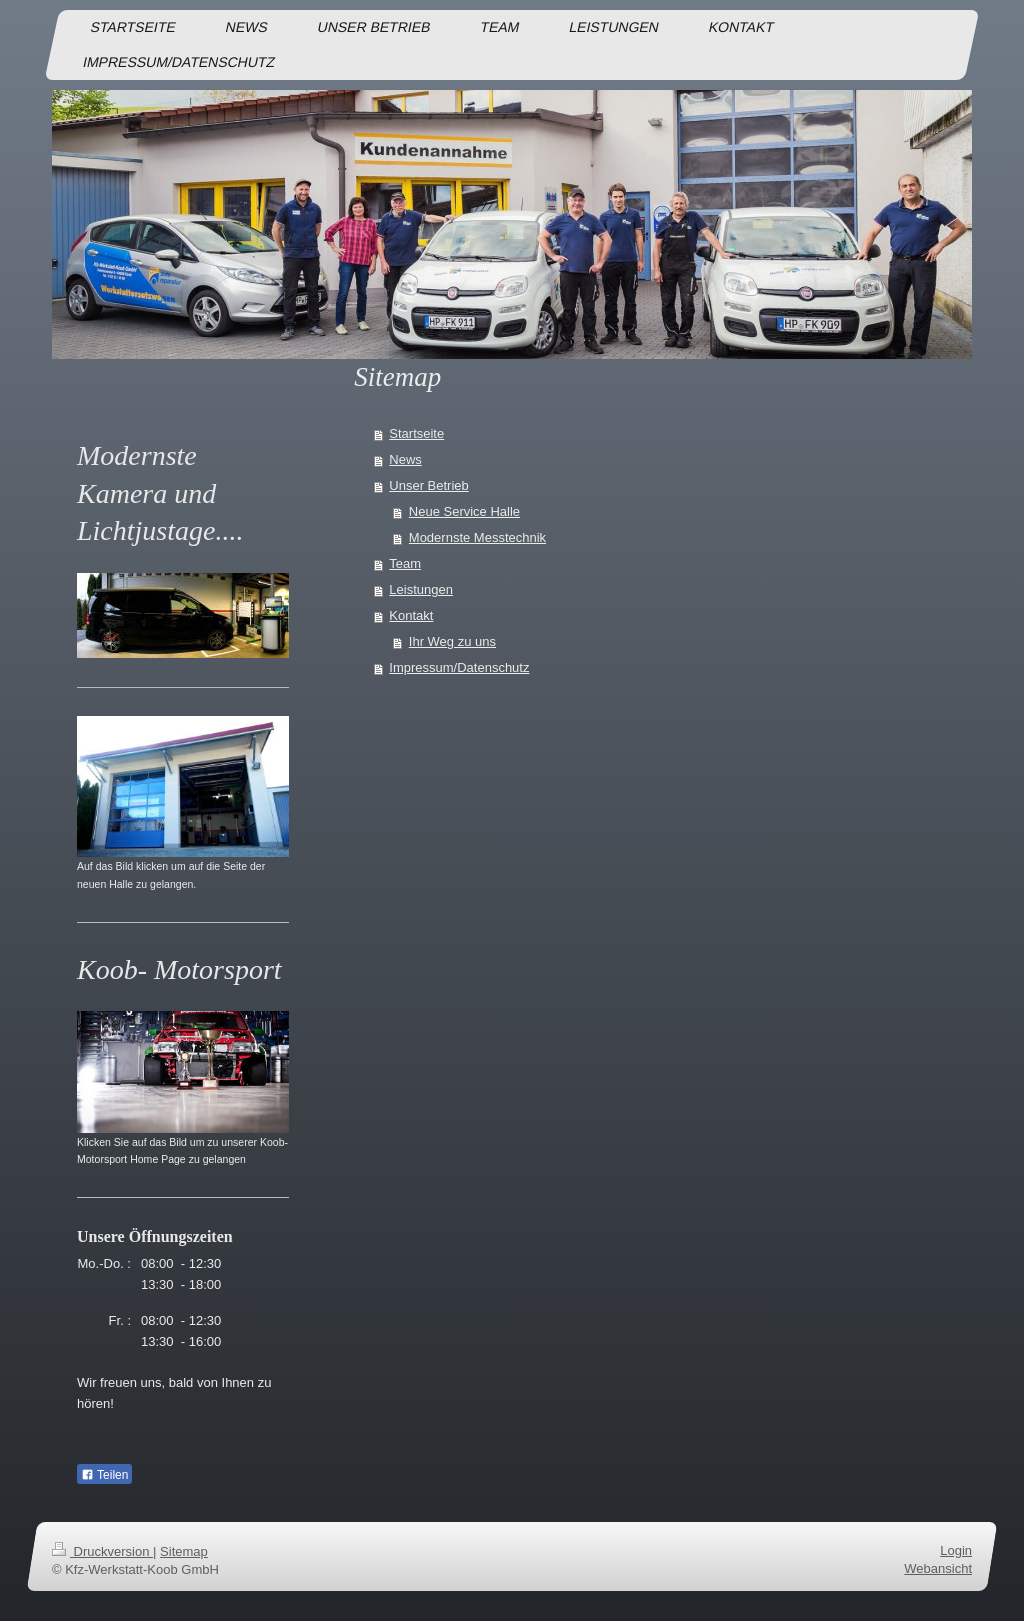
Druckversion (102, 1551)
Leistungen (421, 589)
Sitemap (184, 1551)
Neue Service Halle (464, 511)
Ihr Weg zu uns (452, 641)
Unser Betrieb (428, 485)
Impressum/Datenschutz (459, 667)
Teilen (104, 1475)
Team (405, 563)
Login (956, 1550)
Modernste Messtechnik (477, 537)
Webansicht (938, 1568)
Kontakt (411, 615)
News (405, 459)
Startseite (416, 433)
